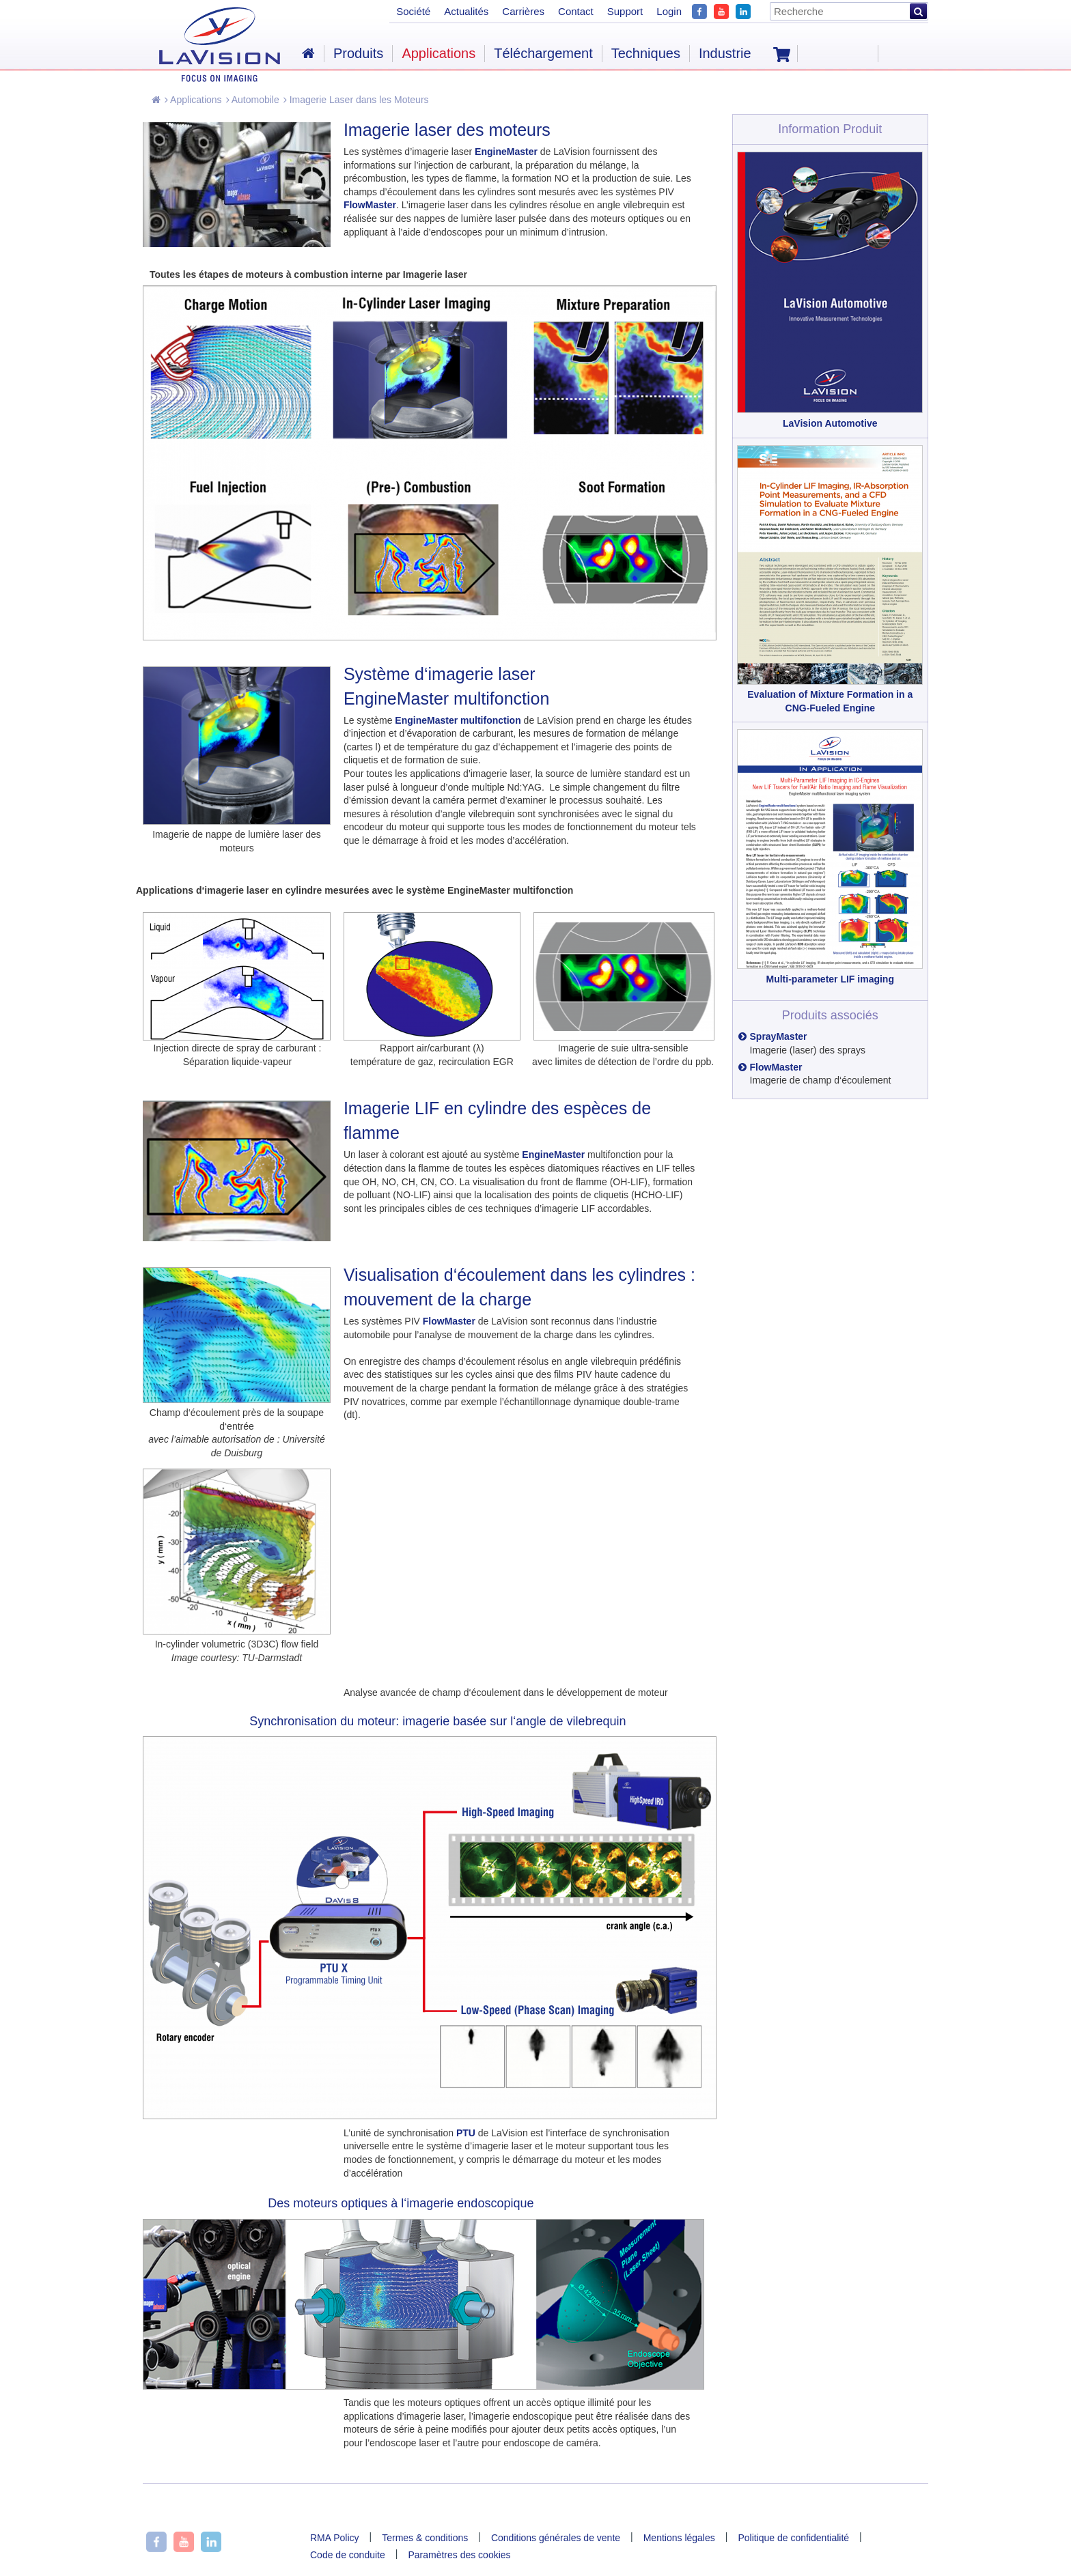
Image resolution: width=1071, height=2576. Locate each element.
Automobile (252, 99)
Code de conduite (347, 2554)
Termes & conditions (425, 2537)
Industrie (725, 53)
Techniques (645, 53)
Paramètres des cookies (459, 2554)
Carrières (523, 11)
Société (413, 11)
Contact (576, 11)
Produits (358, 53)
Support (625, 11)
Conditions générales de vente (555, 2537)
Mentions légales (679, 2537)
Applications (193, 99)
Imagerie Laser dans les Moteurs (356, 99)
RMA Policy (334, 2537)
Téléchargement (543, 53)
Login (669, 11)
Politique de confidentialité (793, 2537)
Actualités (466, 11)
